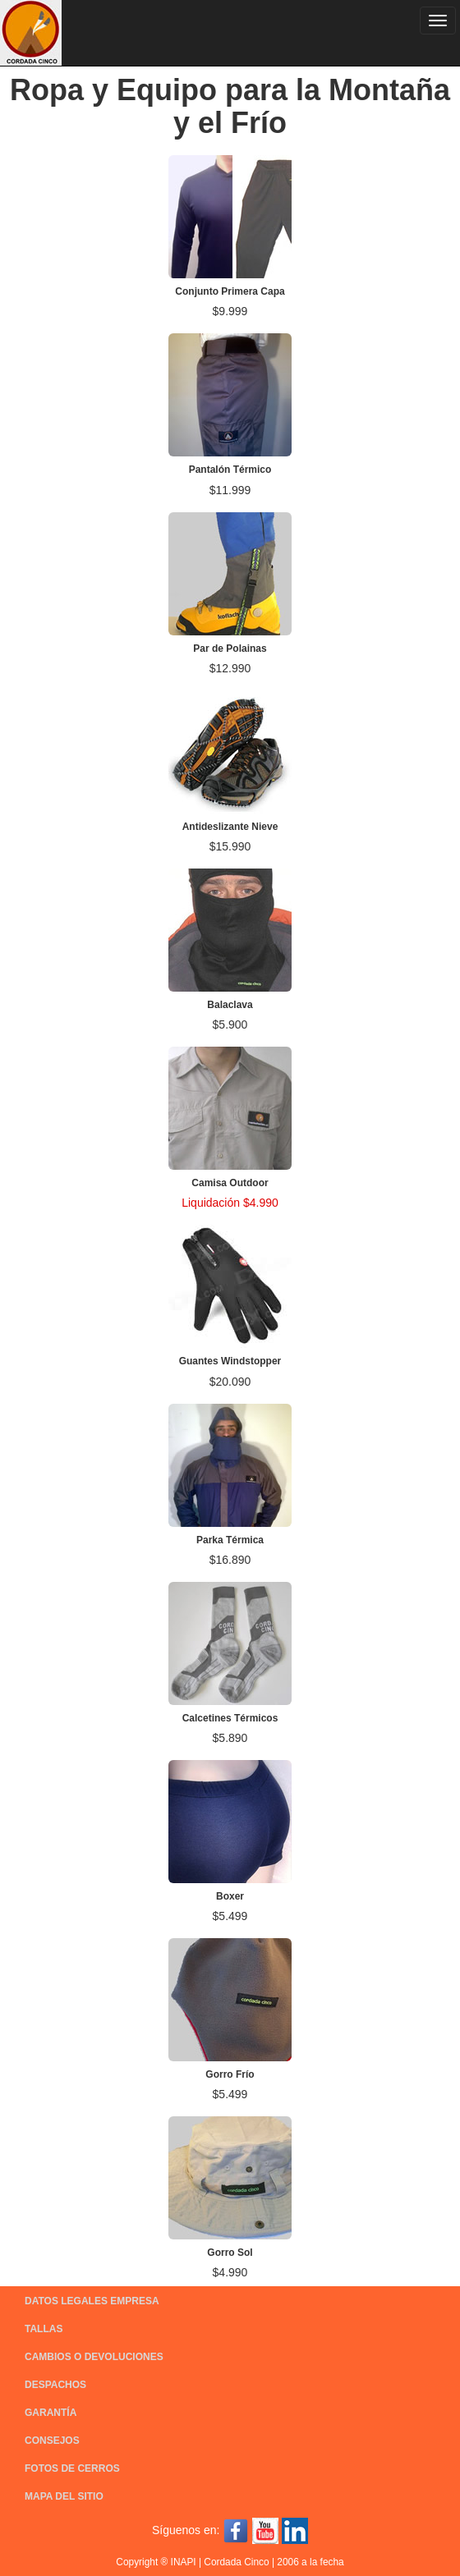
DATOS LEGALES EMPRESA (92, 2301)
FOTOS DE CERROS (72, 2468)
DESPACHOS (55, 2384)
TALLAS (43, 2329)
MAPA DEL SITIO (64, 2496)
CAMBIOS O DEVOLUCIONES (94, 2357)
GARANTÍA (50, 2412)
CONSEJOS (52, 2440)
